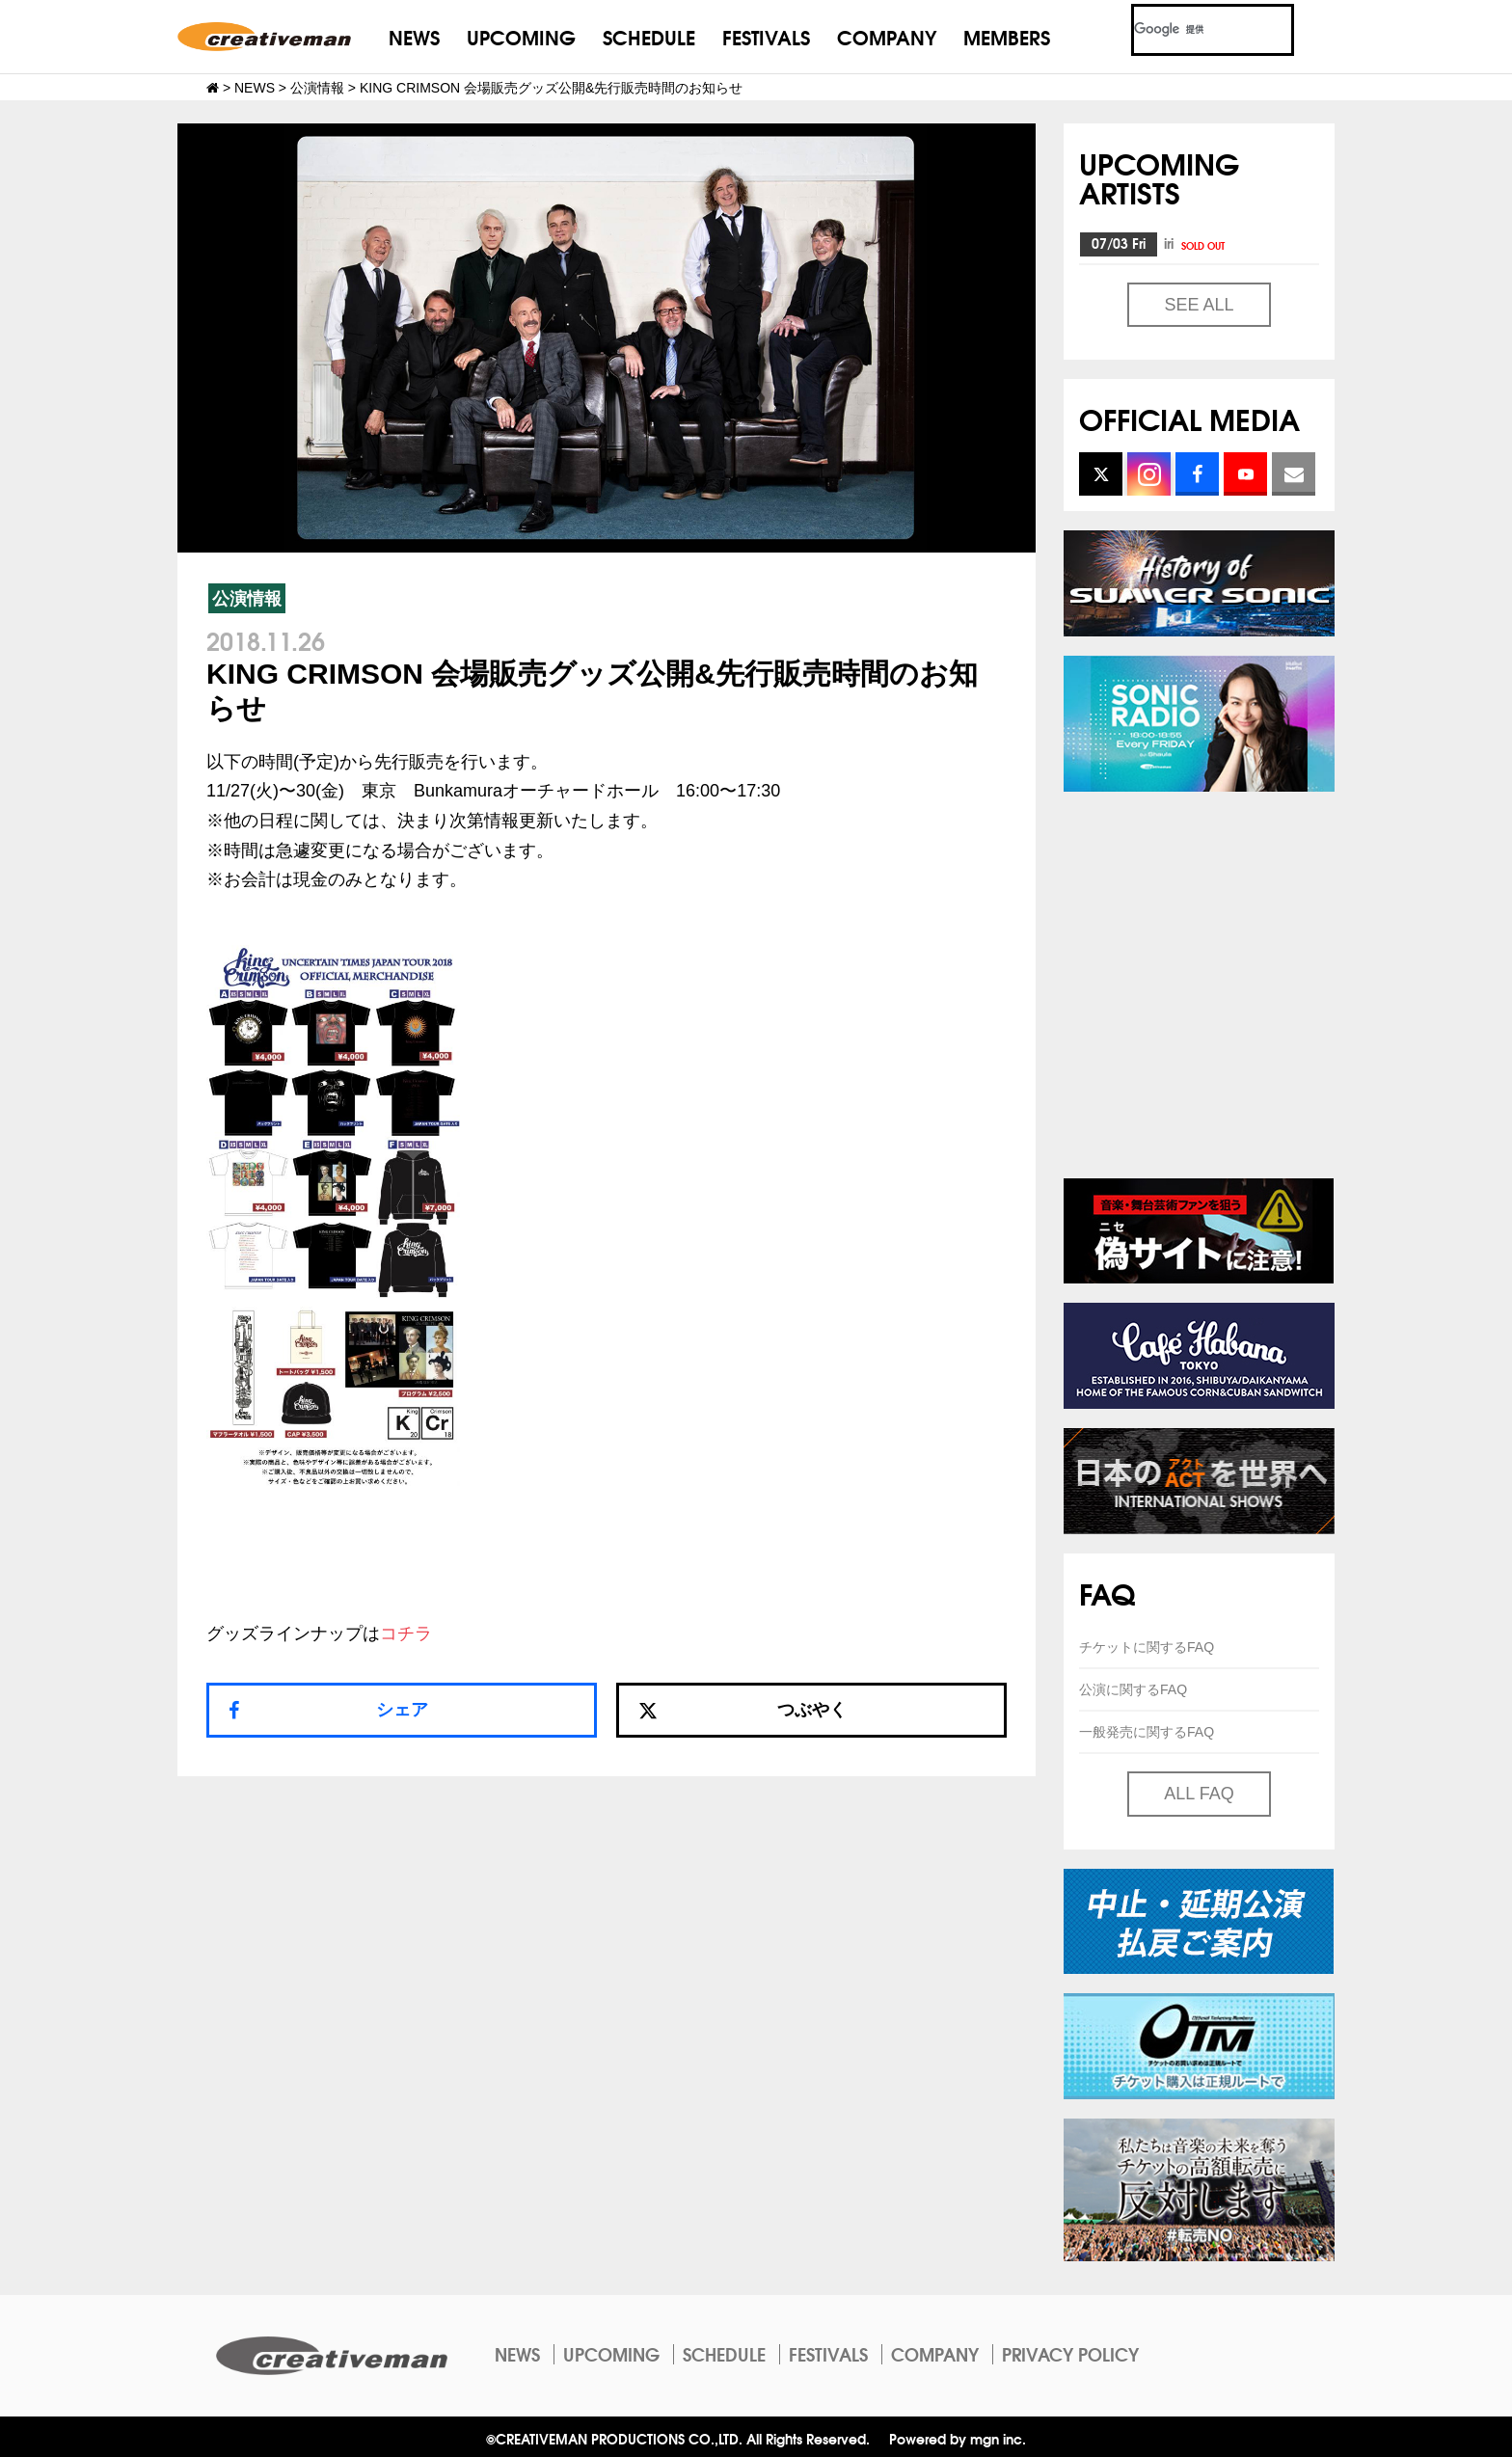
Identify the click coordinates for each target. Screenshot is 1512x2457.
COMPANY (886, 36)
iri (1196, 243)
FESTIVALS (766, 36)
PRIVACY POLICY (1070, 2353)
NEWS (414, 36)
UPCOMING (521, 36)
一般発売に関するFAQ (1146, 1732)
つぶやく (742, 1709)
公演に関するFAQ (1133, 1689)
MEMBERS (1006, 36)
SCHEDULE (649, 36)
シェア (402, 1709)
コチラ (406, 1633)
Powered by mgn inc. (957, 2438)
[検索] (1189, 29)
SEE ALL (1198, 304)
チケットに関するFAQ (1146, 1647)
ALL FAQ (1198, 1793)
